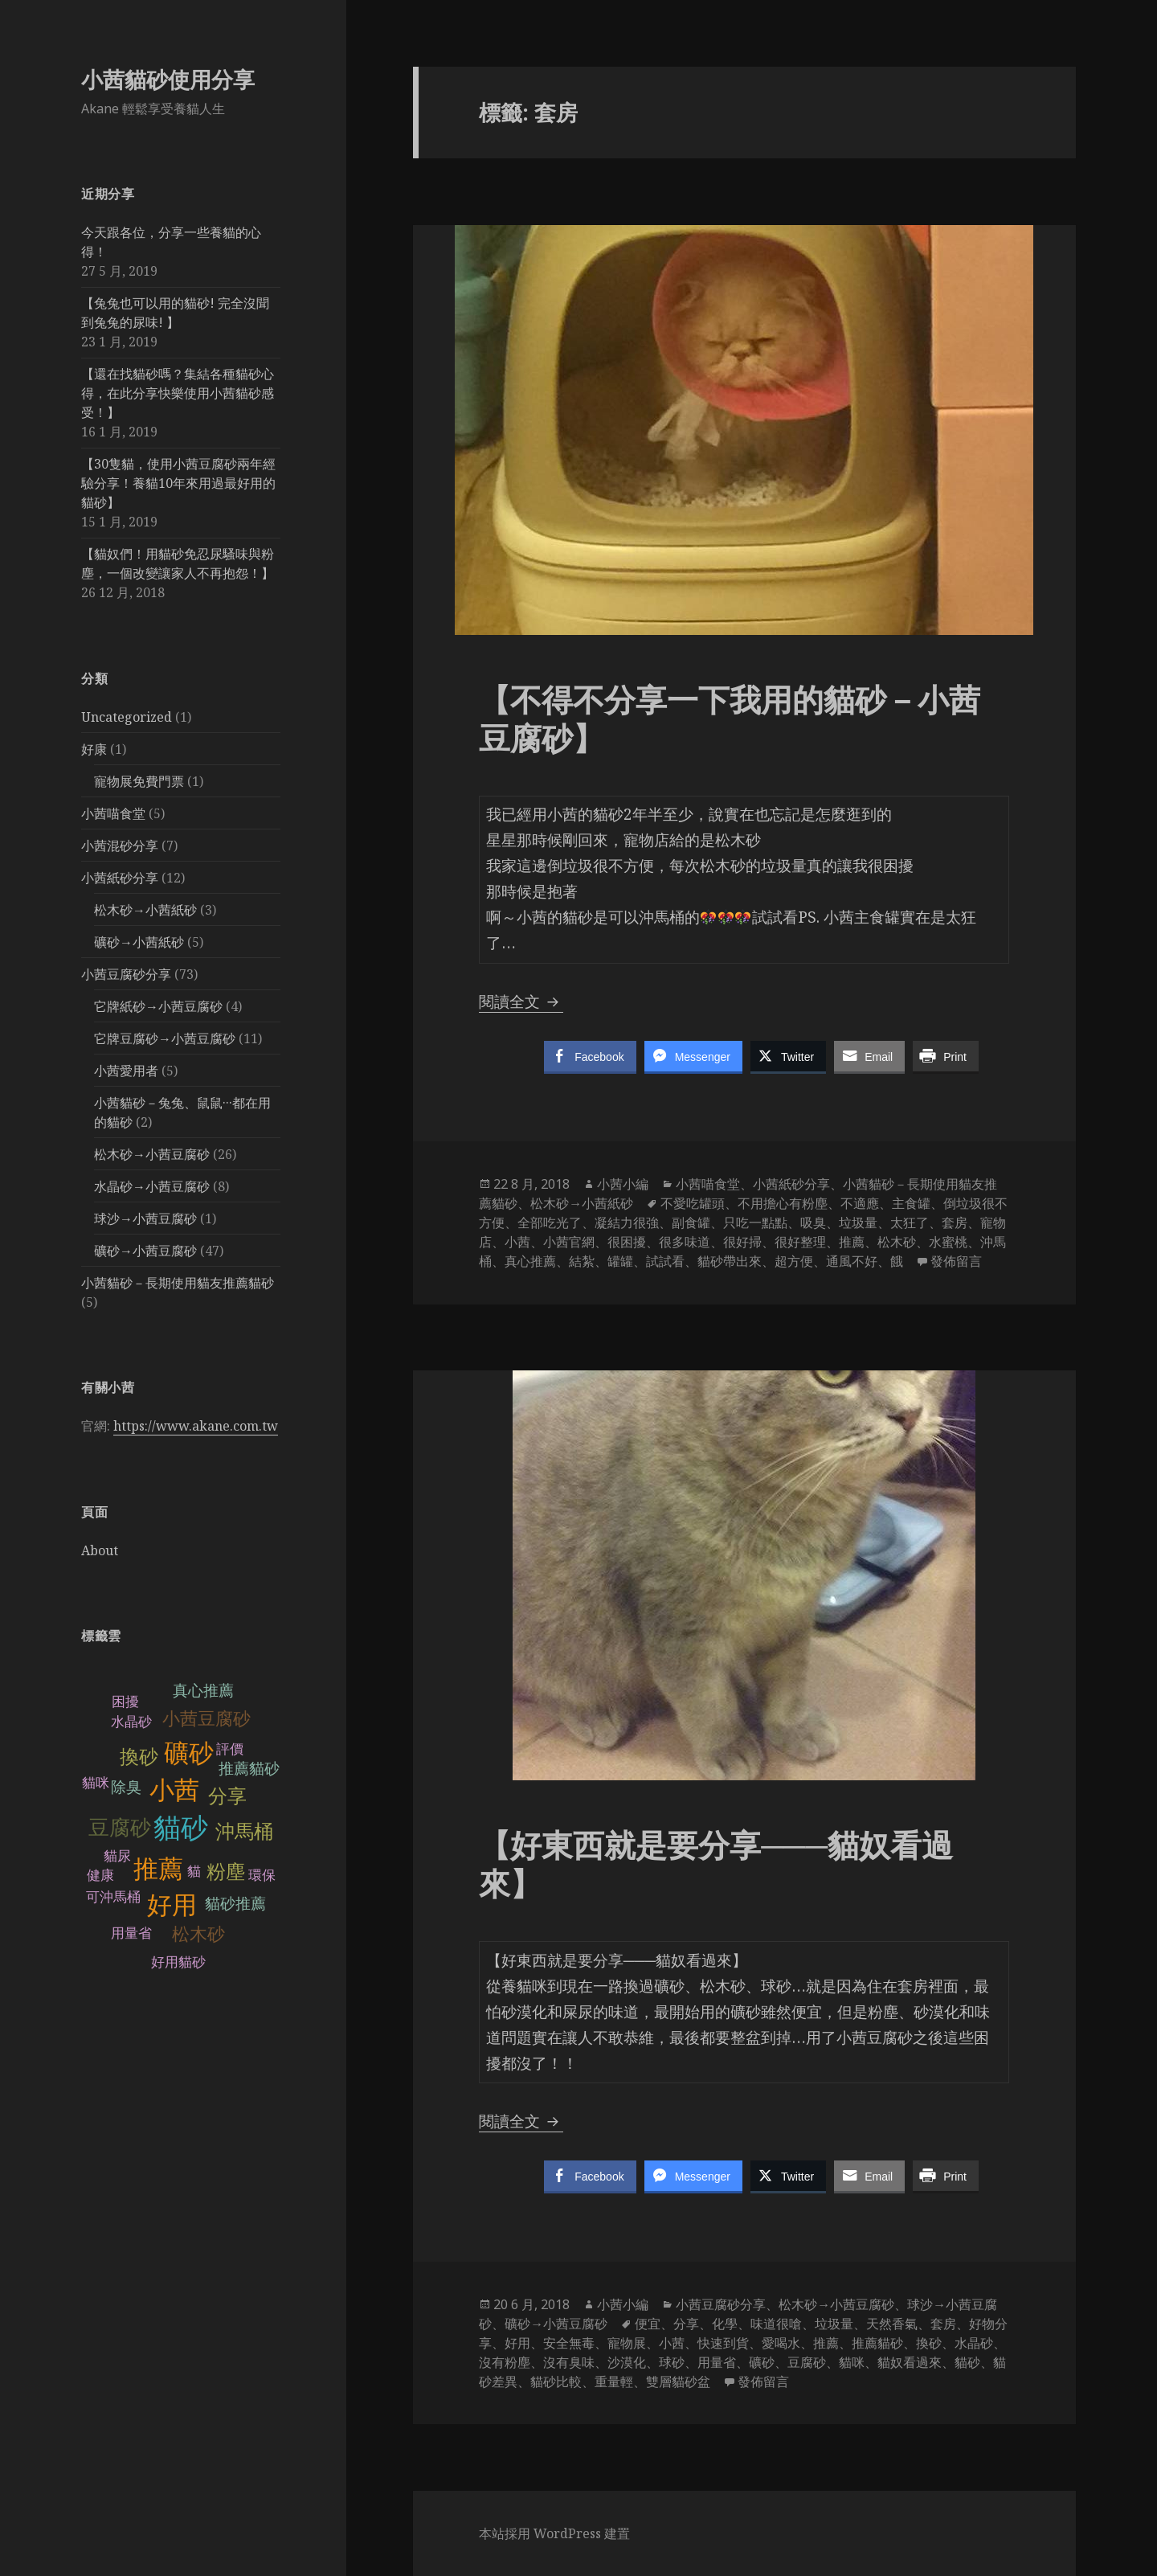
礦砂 (189, 1753)
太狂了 (909, 1222)
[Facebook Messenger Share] (693, 1056)
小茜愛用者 (126, 1070)
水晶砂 (131, 1722)
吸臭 (813, 1222)
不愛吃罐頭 (692, 1203)
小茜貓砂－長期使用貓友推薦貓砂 (177, 1283)
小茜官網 (569, 1242)
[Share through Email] (869, 1056)
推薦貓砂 (249, 1768)
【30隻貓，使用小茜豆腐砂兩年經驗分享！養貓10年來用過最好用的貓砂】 (178, 483)
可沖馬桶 (113, 1897)
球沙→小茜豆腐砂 (145, 1218)
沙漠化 (626, 2362)
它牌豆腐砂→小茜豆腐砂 (164, 1038)
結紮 (582, 1261)
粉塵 (225, 1871)
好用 (172, 1905)
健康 (100, 1875)
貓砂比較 (556, 2381)
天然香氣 (892, 2323)
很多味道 (684, 1242)
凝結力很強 (627, 1222)
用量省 (131, 1933)
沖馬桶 (244, 1831)
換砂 (139, 1756)
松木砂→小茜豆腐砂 (152, 1154)
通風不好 (851, 1261)
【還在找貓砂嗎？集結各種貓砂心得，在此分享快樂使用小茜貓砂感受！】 (177, 393)
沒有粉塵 (504, 2362)
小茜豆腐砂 (206, 1719)
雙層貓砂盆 (678, 2381)
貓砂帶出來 (729, 1261)
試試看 (665, 1261)
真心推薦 (203, 1690)
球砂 (672, 2362)
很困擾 (626, 1242)
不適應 (859, 1203)
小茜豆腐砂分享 (126, 974)
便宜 (647, 2323)
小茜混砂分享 (119, 845)
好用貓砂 (178, 1962)
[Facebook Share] (590, 1056)
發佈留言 (956, 1261)
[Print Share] (946, 1056)
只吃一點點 (755, 1222)
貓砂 (180, 1828)
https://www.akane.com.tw (195, 1426)
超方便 (794, 1261)
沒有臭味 (569, 2362)
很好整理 (800, 1242)
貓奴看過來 (909, 2362)
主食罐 (911, 1203)
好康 (94, 749)
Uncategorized (126, 717)
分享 (227, 1796)
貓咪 (95, 1783)
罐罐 (620, 1261)
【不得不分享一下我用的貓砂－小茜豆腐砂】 (729, 718)
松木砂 (198, 1934)
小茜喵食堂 (113, 813)
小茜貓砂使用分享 (168, 79)
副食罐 (691, 1222)
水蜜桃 (948, 1242)
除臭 (126, 1787)
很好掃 (742, 1242)
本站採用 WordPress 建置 (554, 2533)
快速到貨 (723, 2343)
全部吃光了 (549, 1222)
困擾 (125, 1702)
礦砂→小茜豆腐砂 (145, 1250)
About (99, 1550)
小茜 (174, 1790)
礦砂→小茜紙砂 (139, 942)
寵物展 (626, 2343)
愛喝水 (781, 2343)
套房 (954, 1222)
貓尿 (117, 1856)
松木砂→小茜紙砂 (145, 910)
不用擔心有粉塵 (783, 1203)
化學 (725, 2323)
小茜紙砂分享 (119, 878)
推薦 (158, 1869)
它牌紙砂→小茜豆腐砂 (158, 1006)
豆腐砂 (119, 1828)
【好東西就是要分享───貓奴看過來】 (716, 1863)
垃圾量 (858, 1222)
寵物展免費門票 (139, 781)
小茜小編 (622, 1184)
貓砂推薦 (235, 1903)
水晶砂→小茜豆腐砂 (152, 1186)
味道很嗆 (776, 2323)
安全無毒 (569, 2343)
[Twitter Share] (788, 1056)
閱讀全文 (521, 1001)
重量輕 (614, 2381)
